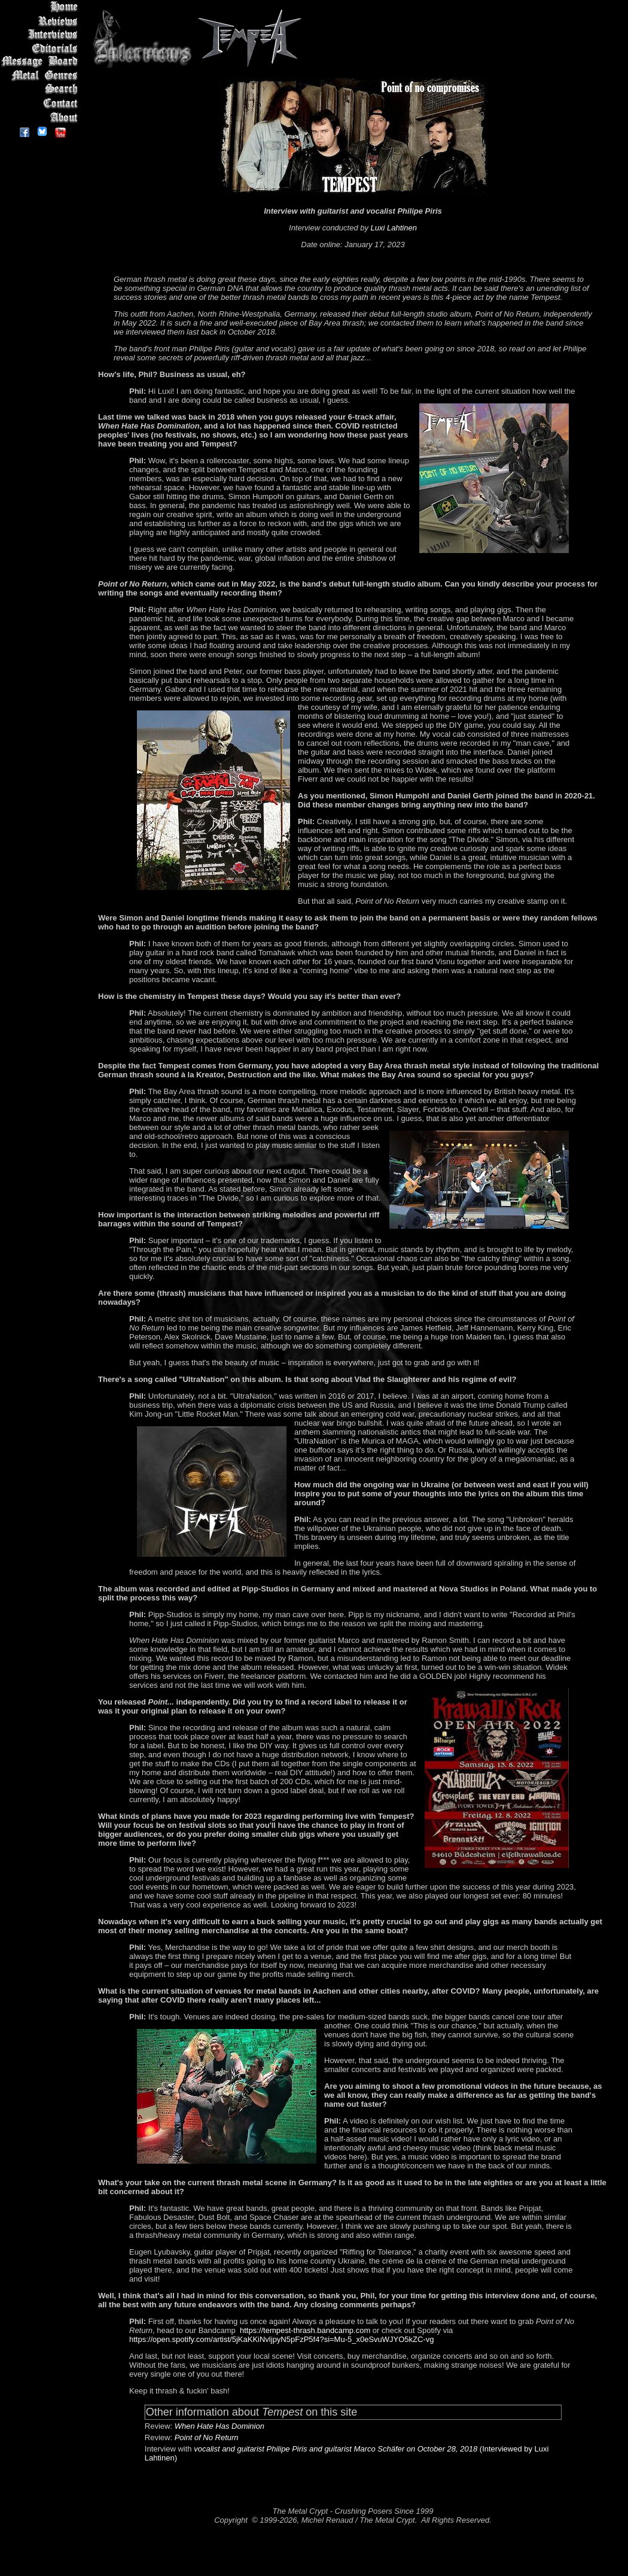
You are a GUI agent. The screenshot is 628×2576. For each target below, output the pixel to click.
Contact (41, 103)
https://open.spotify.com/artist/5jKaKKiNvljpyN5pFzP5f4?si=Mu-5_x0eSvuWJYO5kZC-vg (281, 2339)
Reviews (41, 21)
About (41, 117)
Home (41, 7)
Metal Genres (41, 76)
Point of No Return (207, 2437)
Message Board (41, 62)
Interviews (41, 34)
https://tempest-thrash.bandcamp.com (305, 2330)
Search (41, 89)
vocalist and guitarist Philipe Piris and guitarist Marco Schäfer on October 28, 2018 (335, 2448)
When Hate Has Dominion (219, 2426)
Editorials (41, 48)
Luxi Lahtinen (394, 227)
